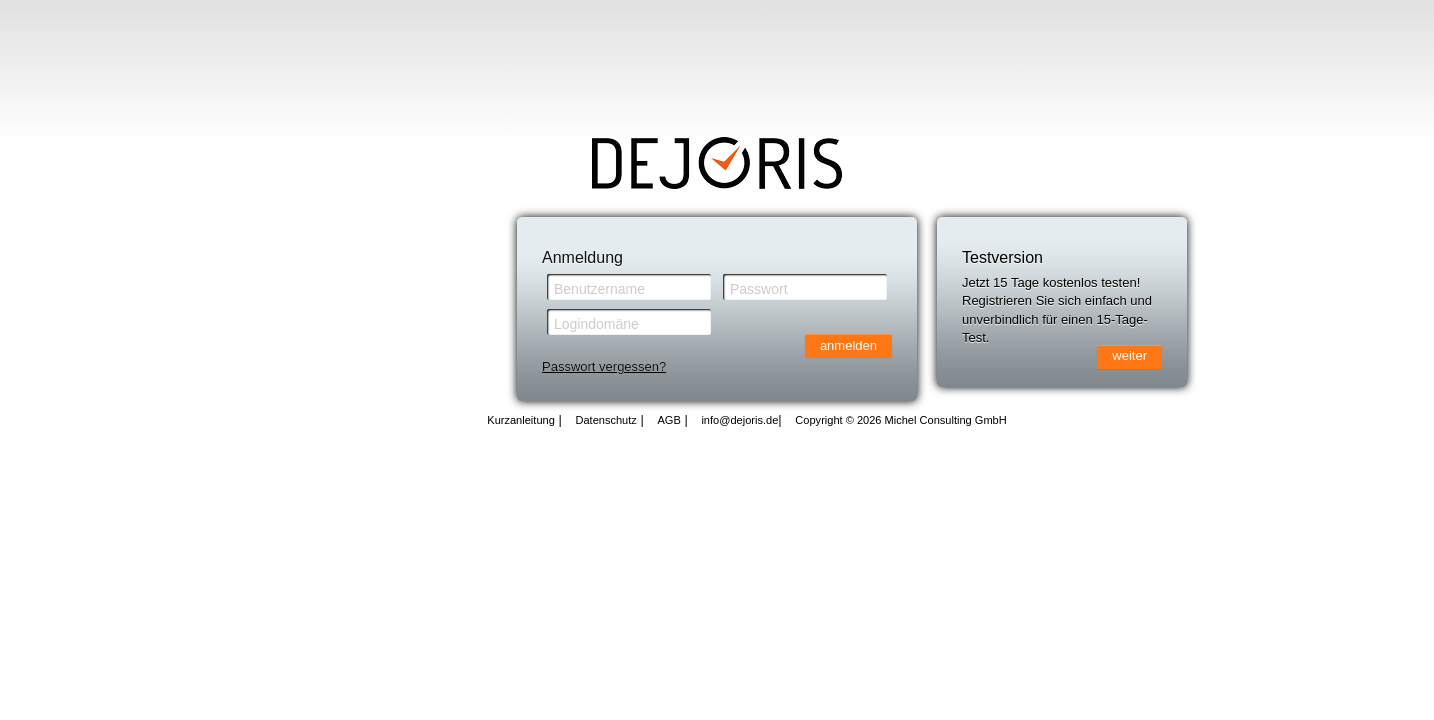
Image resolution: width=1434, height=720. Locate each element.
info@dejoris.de (739, 420)
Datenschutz (605, 420)
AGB (668, 420)
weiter (1129, 355)
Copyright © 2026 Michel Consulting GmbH (900, 420)
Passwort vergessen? (604, 366)
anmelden (848, 345)
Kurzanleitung (521, 420)
